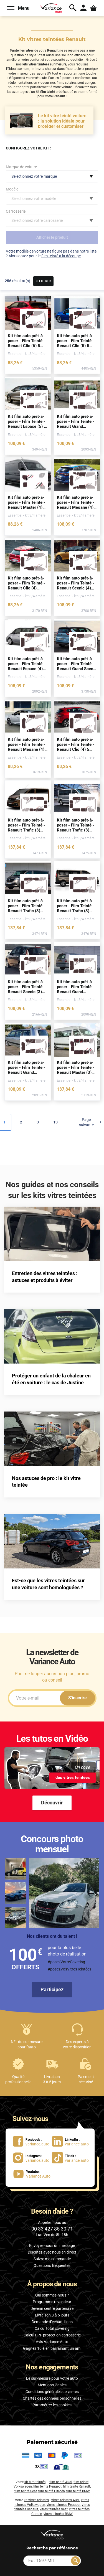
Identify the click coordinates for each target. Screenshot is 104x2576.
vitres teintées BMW (58, 2514)
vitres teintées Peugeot (63, 2505)
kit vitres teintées (36, 2500)
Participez (52, 1989)
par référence (52, 2547)
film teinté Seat (25, 2491)
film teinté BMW (78, 2491)
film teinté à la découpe (61, 256)
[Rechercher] (75, 2560)
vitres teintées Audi (65, 2500)
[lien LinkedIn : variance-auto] (70, 2141)
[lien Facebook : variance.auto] (30, 2141)
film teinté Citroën (51, 2491)
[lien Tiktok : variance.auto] (68, 2157)
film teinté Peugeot (47, 2486)
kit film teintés (34, 2482)
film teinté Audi (60, 2482)
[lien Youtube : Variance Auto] (30, 2174)
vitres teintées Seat (54, 2509)
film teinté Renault (76, 2486)
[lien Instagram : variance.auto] (30, 2157)
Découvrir (52, 1803)
